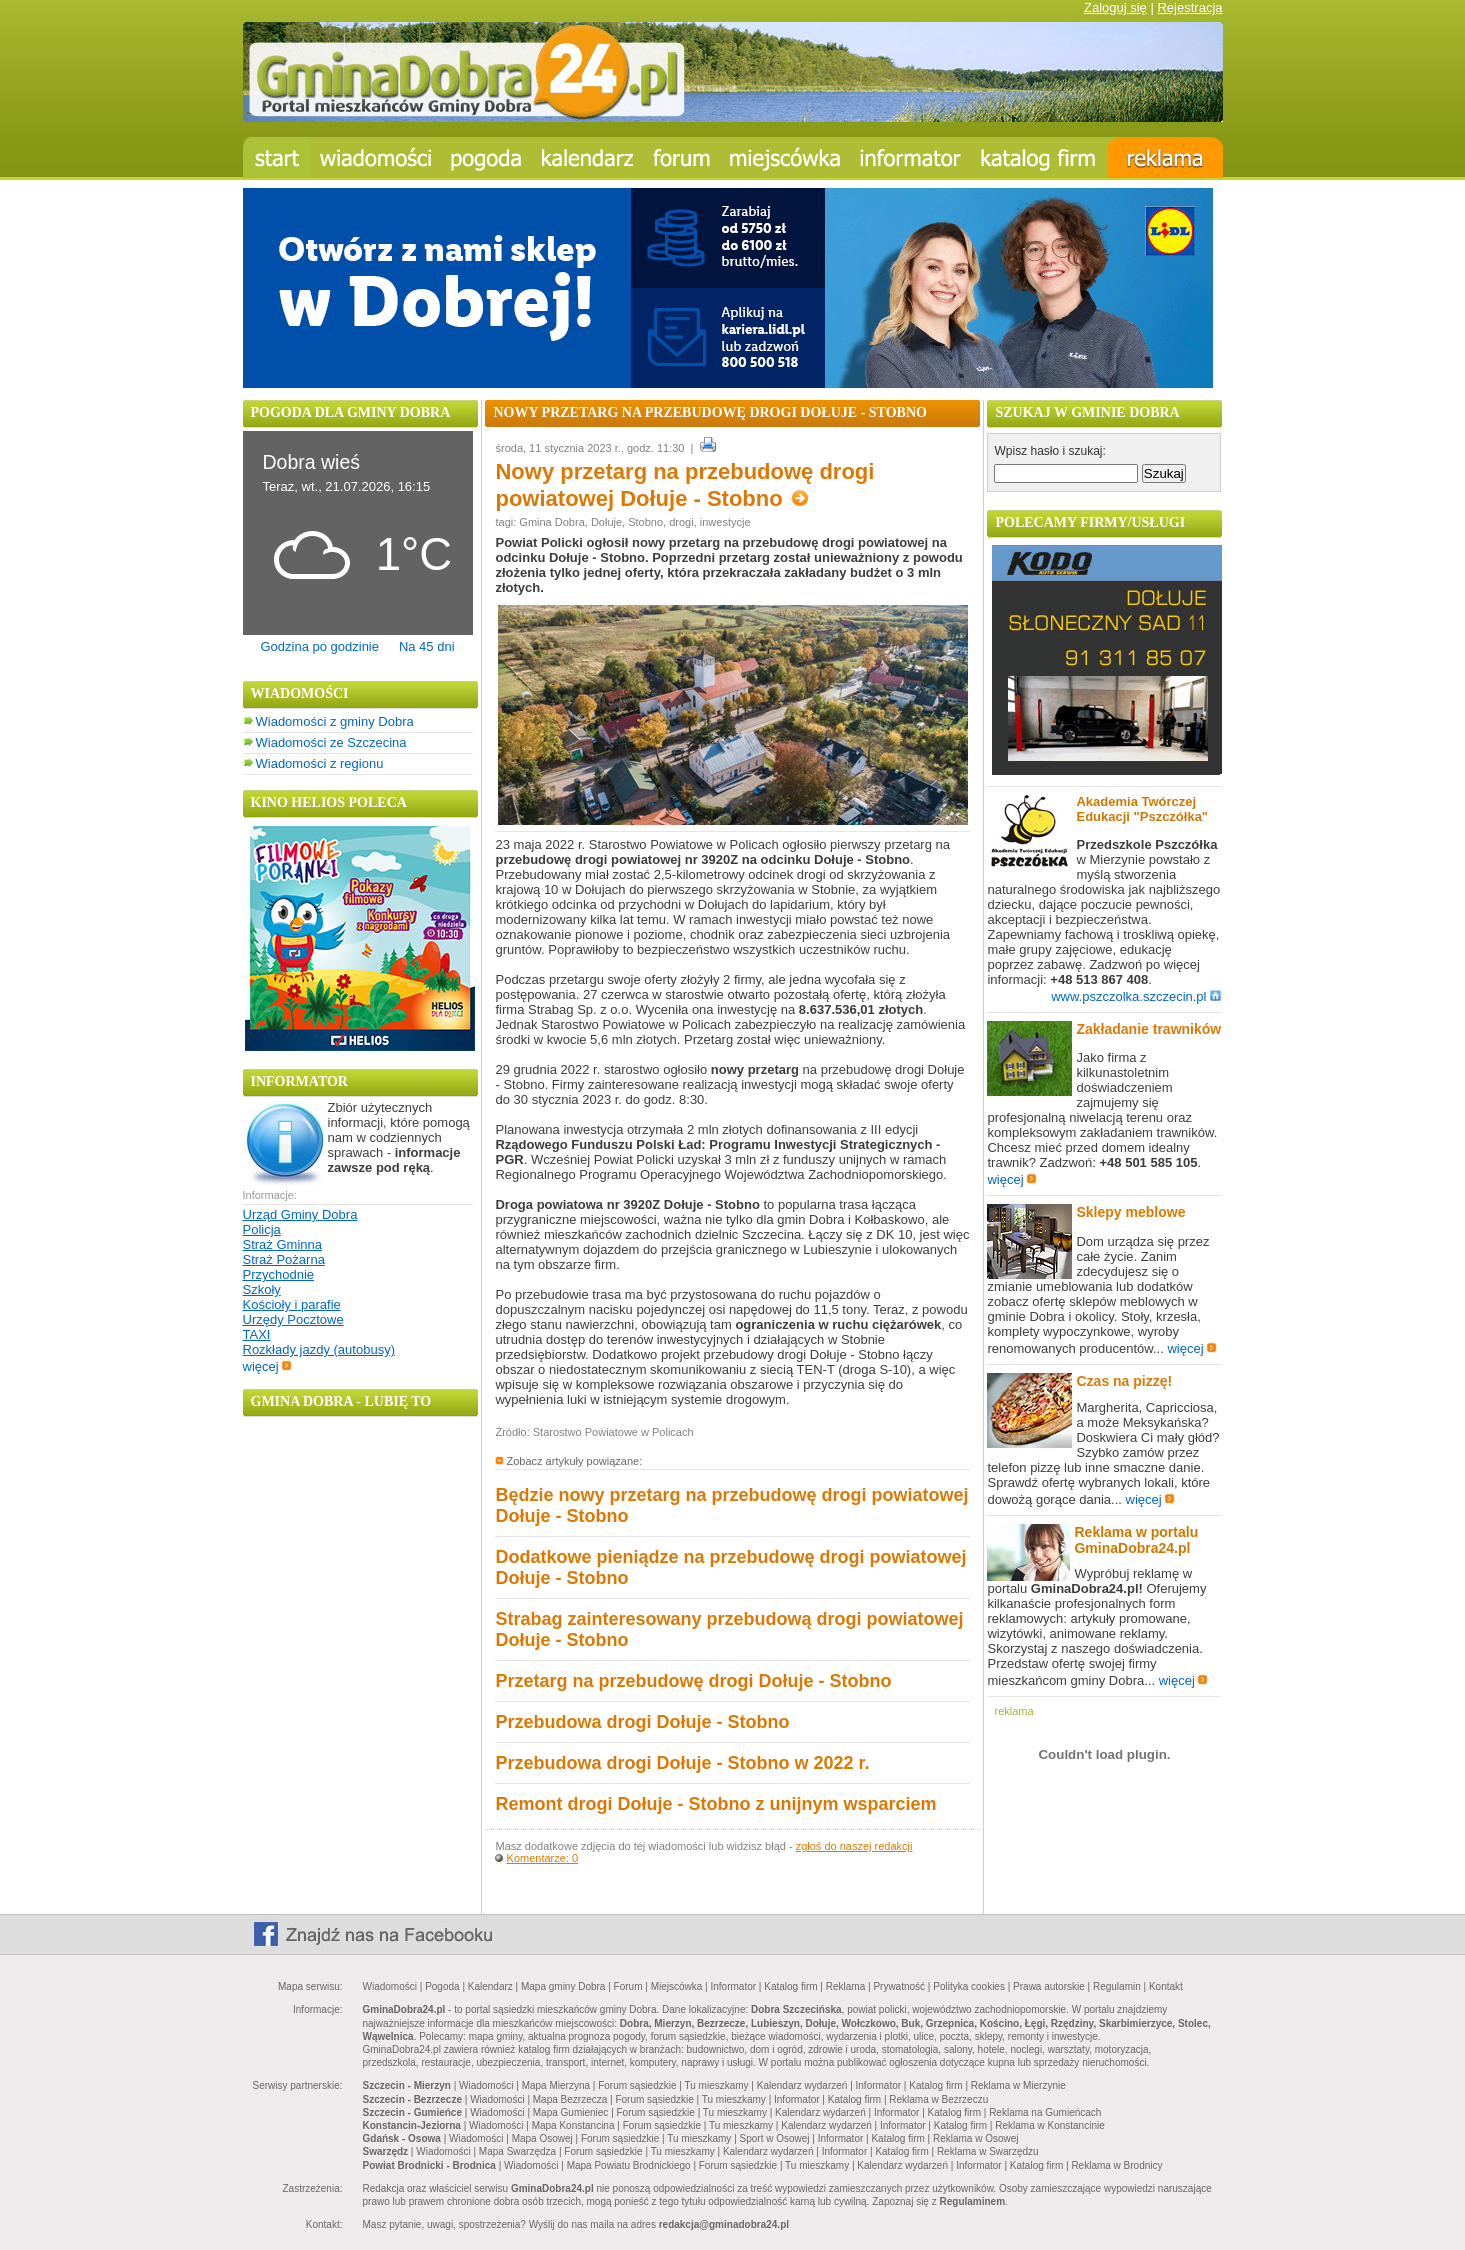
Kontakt (1166, 1986)
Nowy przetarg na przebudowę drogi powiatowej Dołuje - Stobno (684, 485)
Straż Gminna (282, 1244)
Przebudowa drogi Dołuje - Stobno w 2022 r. (682, 1763)
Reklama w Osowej (976, 2138)
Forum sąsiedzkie (637, 2085)
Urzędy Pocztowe (293, 1319)
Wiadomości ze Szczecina (331, 742)
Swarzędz (386, 2151)
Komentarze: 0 (543, 1858)
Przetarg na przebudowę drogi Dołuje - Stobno (693, 1681)
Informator (734, 1986)
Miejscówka (677, 1986)
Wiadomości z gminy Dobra (335, 721)
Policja (262, 1229)
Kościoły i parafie (292, 1304)
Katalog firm (790, 1986)
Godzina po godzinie (319, 646)
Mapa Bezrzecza (570, 2099)
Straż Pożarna (284, 1259)
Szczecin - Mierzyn (407, 2085)
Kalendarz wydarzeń (802, 2085)
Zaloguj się (1115, 7)
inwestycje (725, 522)
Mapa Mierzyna (556, 2085)
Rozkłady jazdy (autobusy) (319, 1349)
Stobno (645, 522)
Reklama (845, 1986)
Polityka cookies (969, 1986)
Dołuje (606, 522)
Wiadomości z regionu (320, 763)
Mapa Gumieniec (571, 2112)
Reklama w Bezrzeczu (938, 2099)
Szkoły (262, 1289)
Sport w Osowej (775, 2138)
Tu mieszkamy (717, 2085)
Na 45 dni (427, 646)
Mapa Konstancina (573, 2125)
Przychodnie (279, 1274)
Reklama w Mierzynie (1018, 2085)
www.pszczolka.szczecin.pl (1136, 996)
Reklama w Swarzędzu (988, 2151)
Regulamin (1117, 1986)
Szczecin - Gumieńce (412, 2112)
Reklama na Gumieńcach (1045, 2112)
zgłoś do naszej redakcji (854, 1846)
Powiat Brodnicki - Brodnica (429, 2165)
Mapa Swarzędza (517, 2151)
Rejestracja (1189, 7)
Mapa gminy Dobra (563, 1986)
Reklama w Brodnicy (1116, 2165)
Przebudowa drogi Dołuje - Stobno (642, 1722)
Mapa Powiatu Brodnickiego (629, 2165)
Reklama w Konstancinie (1050, 2125)
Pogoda (442, 1986)
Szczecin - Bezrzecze (413, 2099)
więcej (267, 1366)
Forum (628, 1986)
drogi (681, 522)
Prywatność (899, 1986)
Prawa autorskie (1049, 1986)
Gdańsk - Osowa (402, 2138)
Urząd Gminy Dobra (300, 1214)
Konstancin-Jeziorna (412, 2125)
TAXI (257, 1334)
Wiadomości (390, 1986)
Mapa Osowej (542, 2138)
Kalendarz (490, 1986)
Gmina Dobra (551, 522)
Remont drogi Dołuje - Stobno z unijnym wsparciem (715, 1804)
